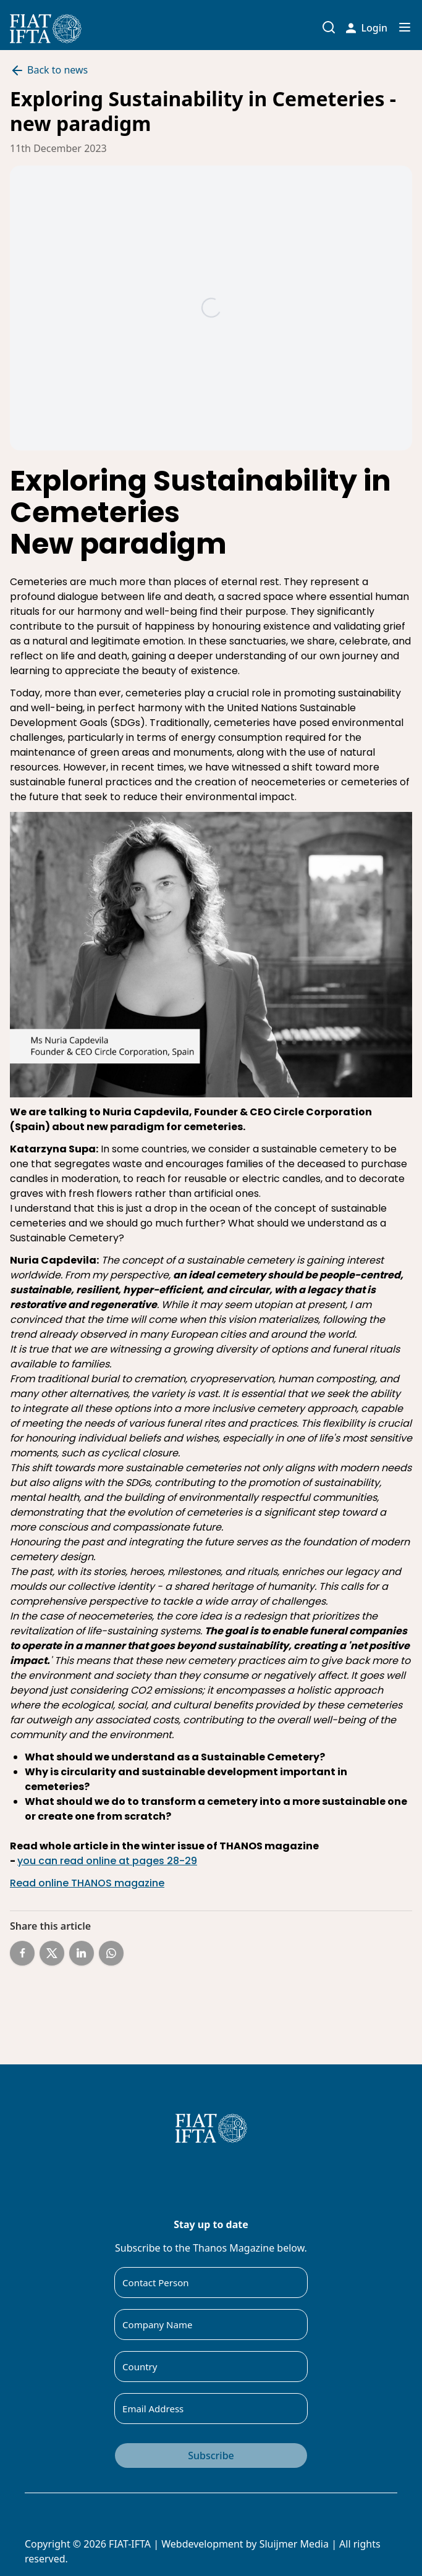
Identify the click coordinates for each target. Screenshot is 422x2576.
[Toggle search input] (328, 27)
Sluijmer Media (294, 2544)
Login (366, 28)
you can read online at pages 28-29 (107, 1861)
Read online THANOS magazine (87, 1883)
